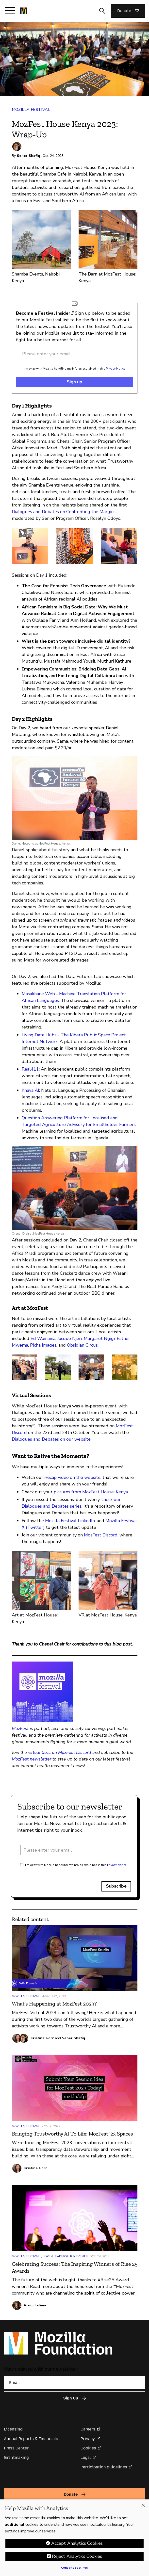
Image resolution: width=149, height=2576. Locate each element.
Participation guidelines (104, 2467)
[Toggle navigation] (10, 10)
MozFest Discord (100, 1535)
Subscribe (116, 1886)
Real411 (30, 1069)
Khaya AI (30, 1090)
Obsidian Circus (82, 1345)
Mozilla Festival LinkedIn (70, 1521)
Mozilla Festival (31, 109)
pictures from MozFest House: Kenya (91, 1492)
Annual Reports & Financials (31, 2438)
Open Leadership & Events (65, 2256)
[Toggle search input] (102, 11)
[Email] (74, 2382)
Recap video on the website (72, 1477)
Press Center (16, 2448)
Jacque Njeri (69, 1338)
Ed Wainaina (43, 1338)
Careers (88, 2429)
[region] (74, 2537)
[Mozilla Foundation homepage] (23, 10)
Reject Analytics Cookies (77, 2556)
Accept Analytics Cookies (77, 2543)
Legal (86, 2457)
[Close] (143, 2505)
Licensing (13, 2429)
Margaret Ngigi (99, 1338)
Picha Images (43, 1345)
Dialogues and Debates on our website (51, 1439)
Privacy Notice (115, 369)
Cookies (88, 2448)
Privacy (88, 2438)
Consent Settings (74, 2568)
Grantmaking (16, 2457)
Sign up (74, 382)
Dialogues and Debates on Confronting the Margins (64, 512)
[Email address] (74, 354)
